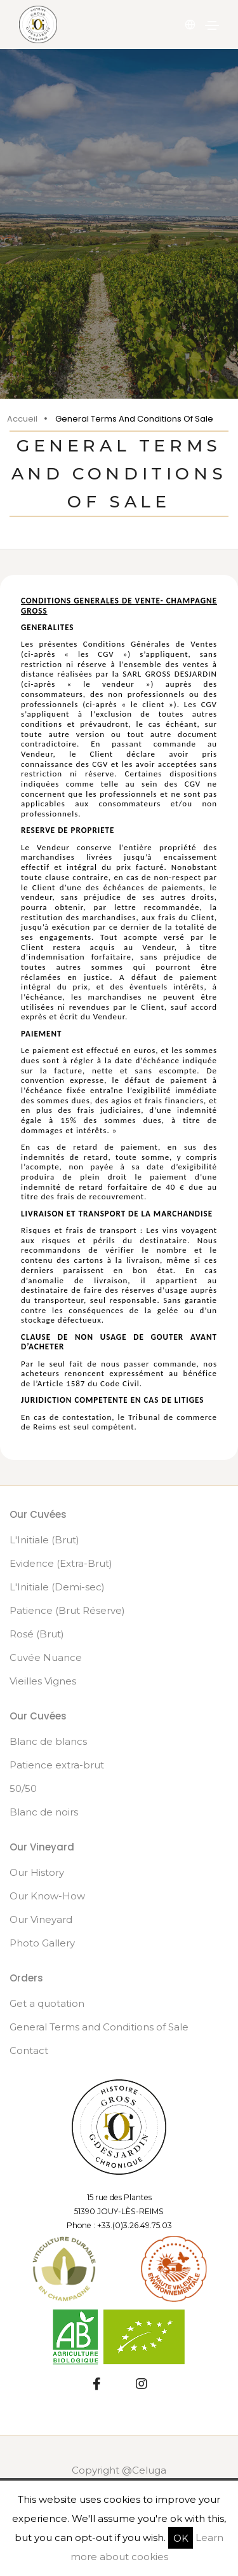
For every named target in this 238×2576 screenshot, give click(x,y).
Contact (29, 2050)
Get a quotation (47, 2003)
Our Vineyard (41, 1919)
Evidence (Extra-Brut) (61, 1563)
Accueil (22, 419)
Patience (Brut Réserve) (67, 1610)
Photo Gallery (42, 1943)
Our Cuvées (38, 1514)
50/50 (23, 1788)
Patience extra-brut (57, 1765)
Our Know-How (47, 1896)
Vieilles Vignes (43, 1681)
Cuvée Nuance (46, 1657)
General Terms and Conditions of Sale (99, 2027)
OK (180, 2537)
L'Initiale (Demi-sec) (57, 1587)
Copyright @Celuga (119, 2470)
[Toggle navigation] (212, 25)
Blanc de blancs (48, 1741)
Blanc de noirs (44, 1812)
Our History (37, 1872)
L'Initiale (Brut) (44, 1540)
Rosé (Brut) (37, 1634)
